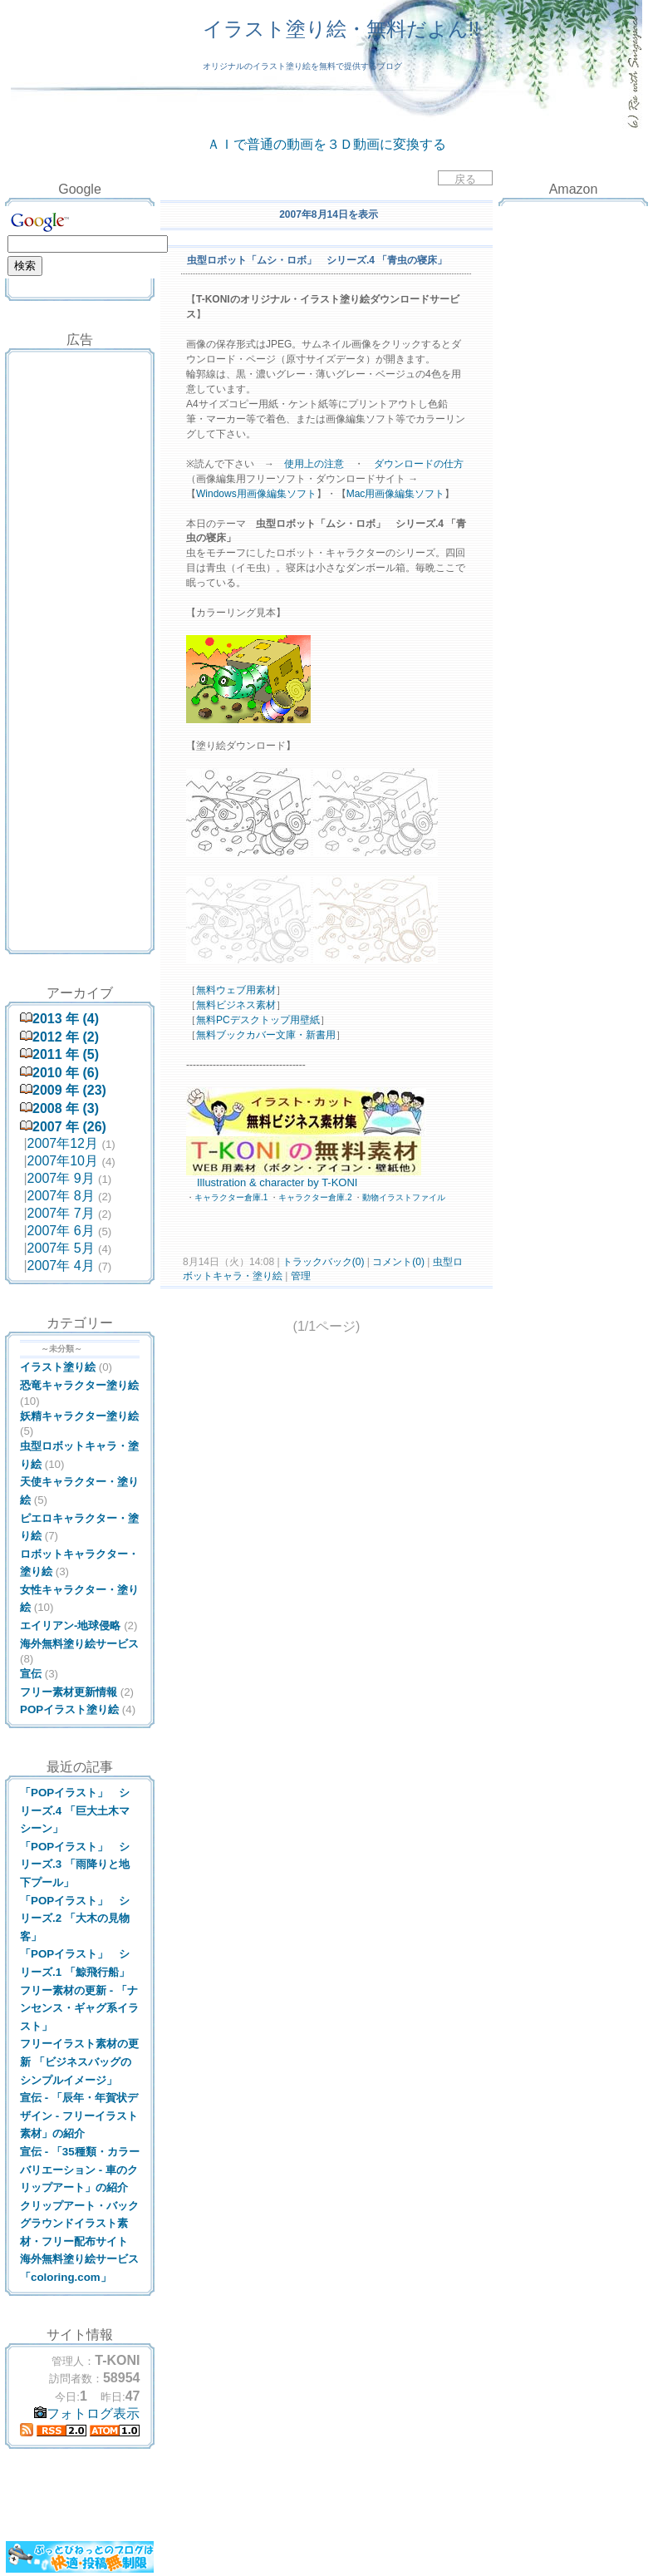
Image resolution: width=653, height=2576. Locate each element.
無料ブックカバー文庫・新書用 (266, 1035)
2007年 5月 (61, 1248)
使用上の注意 (314, 464)
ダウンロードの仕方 (419, 464)
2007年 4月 (61, 1265)
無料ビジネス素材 (236, 1005)
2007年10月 (62, 1161)
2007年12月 (62, 1143)
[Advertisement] (80, 394)
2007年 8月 (61, 1196)
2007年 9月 (61, 1178)
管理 (301, 1276)
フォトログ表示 (87, 2413)
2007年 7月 (61, 1213)
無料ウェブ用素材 (236, 990)
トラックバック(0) (323, 1262)
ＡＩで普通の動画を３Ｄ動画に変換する (326, 144)
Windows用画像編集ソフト (256, 494)
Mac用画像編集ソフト (395, 494)
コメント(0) (397, 1262)
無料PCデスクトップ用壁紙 (258, 1020)
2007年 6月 (61, 1231)
